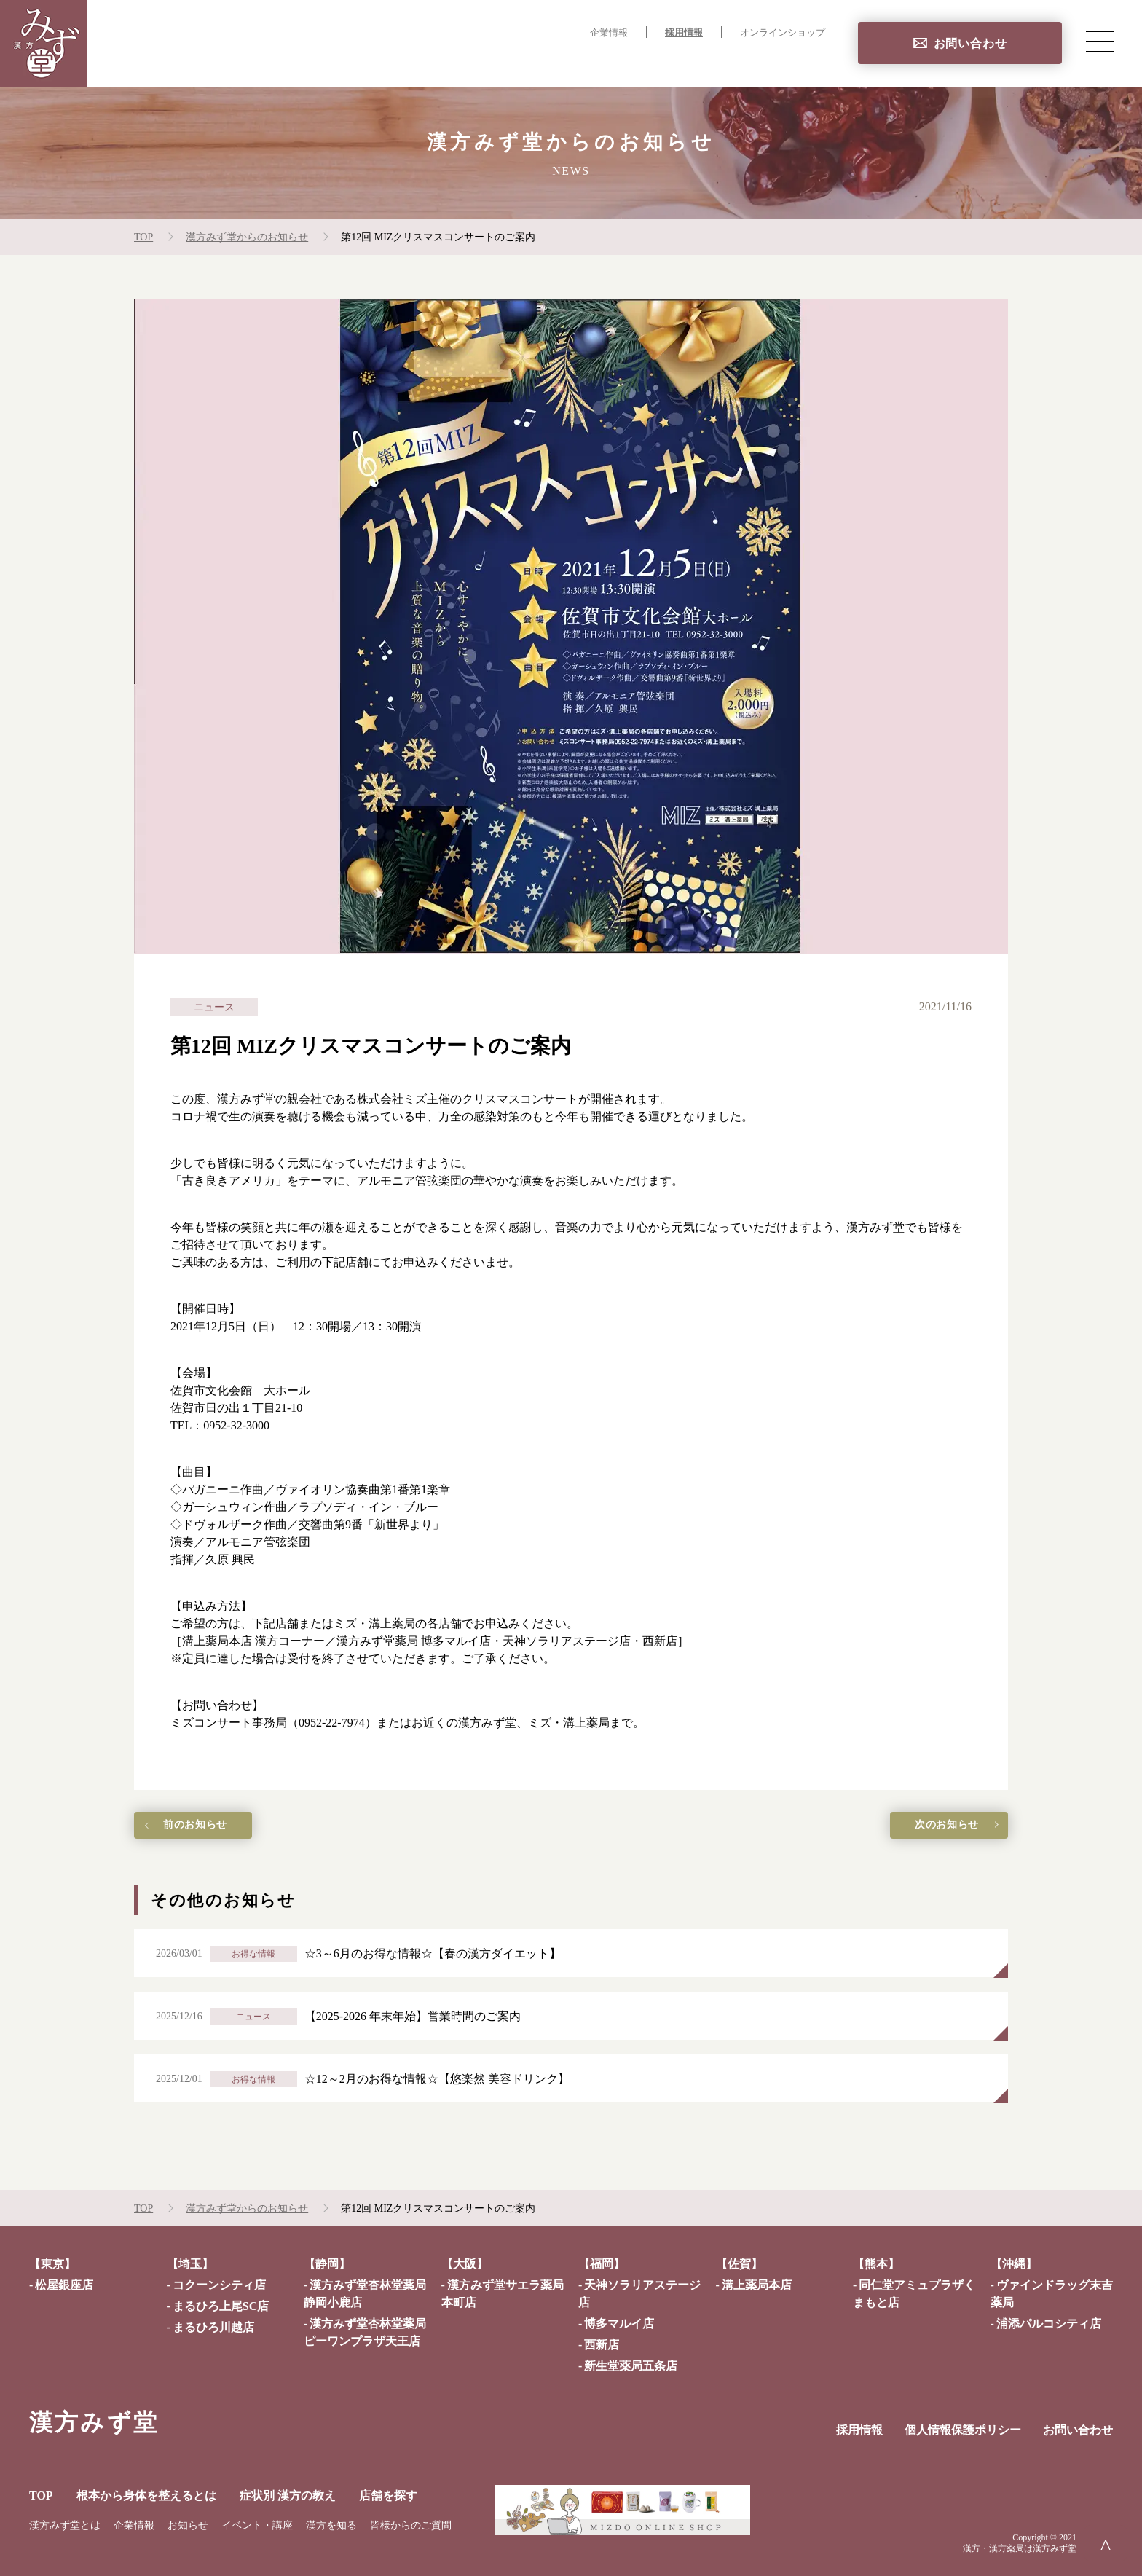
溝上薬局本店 (757, 2285)
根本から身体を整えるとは (549, 62)
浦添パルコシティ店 (1048, 2323)
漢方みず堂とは (65, 2525)
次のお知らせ (928, 1827)
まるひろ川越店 (213, 2327)
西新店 (601, 2345)
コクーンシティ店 (219, 2285)
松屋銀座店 (64, 2285)
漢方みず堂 (94, 2422)
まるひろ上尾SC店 (221, 2306)
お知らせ (188, 2525)
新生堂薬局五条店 (630, 2366)
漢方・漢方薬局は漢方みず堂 (1019, 2548)
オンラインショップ (782, 33)
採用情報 (684, 33)
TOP (442, 62)
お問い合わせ (970, 43)
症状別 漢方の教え (693, 62)
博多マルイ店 (619, 2323)
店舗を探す (795, 62)
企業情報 (609, 33)
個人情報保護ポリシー (963, 2430)
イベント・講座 (257, 2525)
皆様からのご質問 (411, 2525)
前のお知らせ (214, 1827)
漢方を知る (331, 2525)
